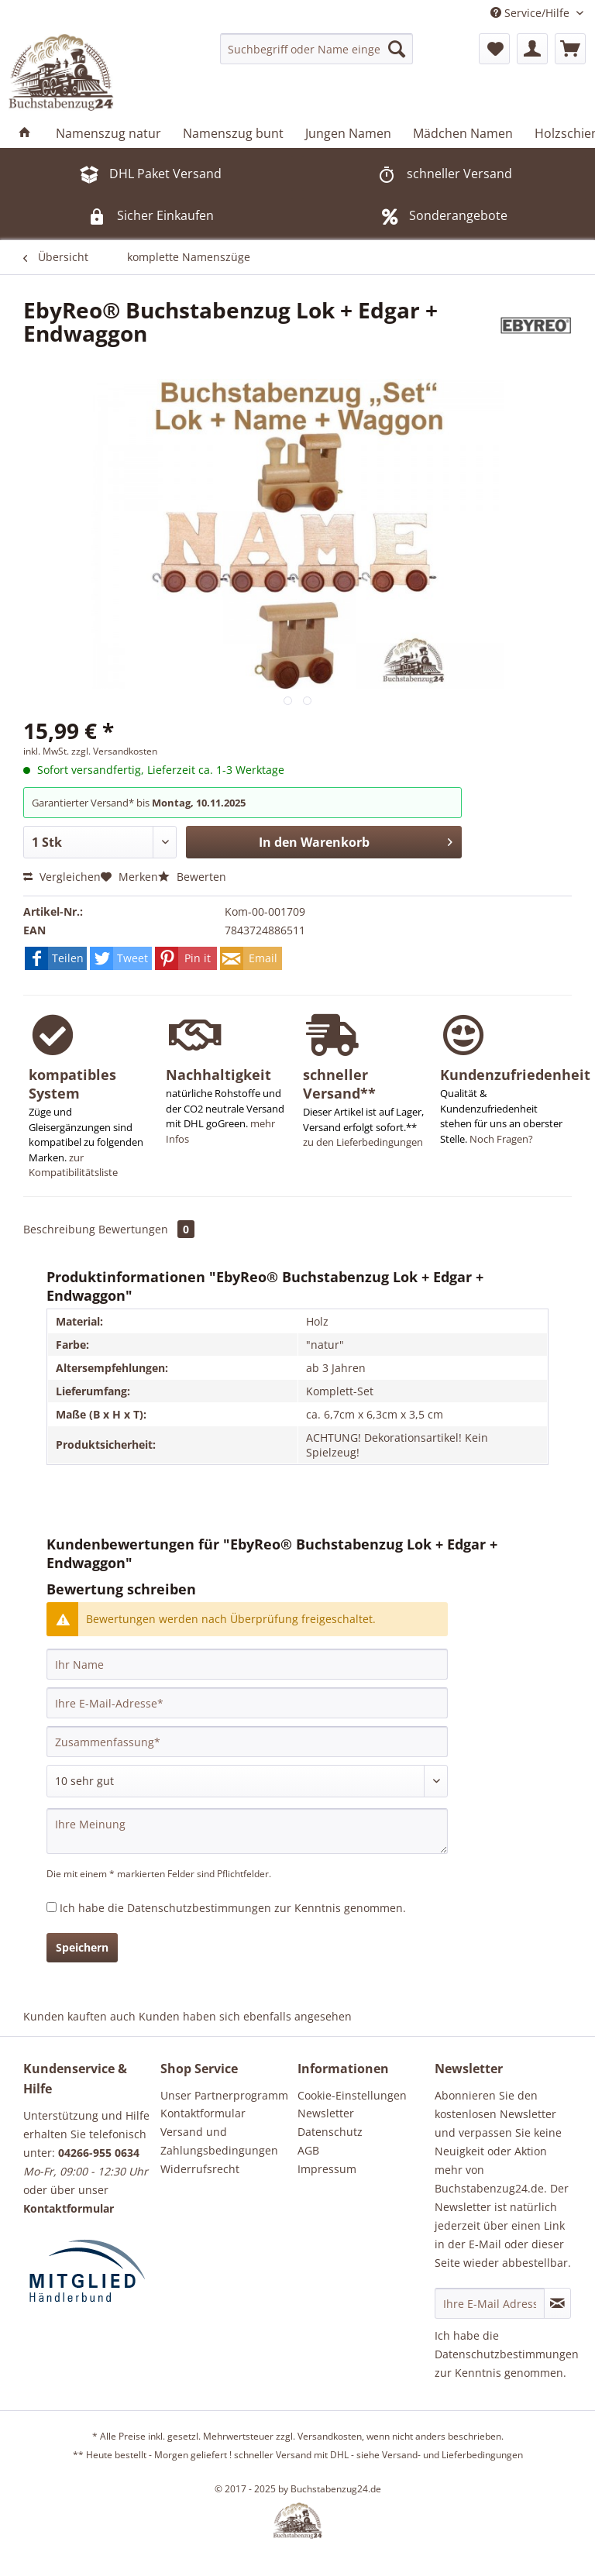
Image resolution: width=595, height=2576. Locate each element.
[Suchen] (396, 48)
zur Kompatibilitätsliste (73, 1165)
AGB (308, 2150)
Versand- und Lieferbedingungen (452, 2454)
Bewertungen (146, 1229)
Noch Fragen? (501, 1139)
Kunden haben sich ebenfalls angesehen (245, 2016)
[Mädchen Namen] (463, 133)
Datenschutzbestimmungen (199, 1907)
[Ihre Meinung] (247, 1831)
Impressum (327, 2169)
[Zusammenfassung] (247, 1741)
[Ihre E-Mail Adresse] (490, 2303)
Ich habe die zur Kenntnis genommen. (233, 1907)
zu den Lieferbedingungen (363, 1142)
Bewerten (192, 876)
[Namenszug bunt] (233, 133)
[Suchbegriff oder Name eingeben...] (317, 48)
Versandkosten (330, 2436)
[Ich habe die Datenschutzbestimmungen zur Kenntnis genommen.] (51, 1907)
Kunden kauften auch (79, 2016)
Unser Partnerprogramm (224, 2095)
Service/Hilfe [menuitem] (531, 12)
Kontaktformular (203, 2113)
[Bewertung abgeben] (247, 1781)
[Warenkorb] (570, 48)
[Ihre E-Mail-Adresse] (247, 1702)
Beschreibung (59, 1229)
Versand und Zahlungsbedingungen (219, 2141)
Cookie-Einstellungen (352, 2095)
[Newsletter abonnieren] (557, 2303)
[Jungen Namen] (348, 133)
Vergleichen (62, 876)
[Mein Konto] (532, 48)
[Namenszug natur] (108, 133)
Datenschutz (330, 2131)
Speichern (82, 1947)
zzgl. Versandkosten (114, 751)
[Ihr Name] (247, 1664)
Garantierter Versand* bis (92, 803)
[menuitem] (317, 48)
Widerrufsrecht (199, 2169)
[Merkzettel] (494, 48)
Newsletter (326, 2113)
